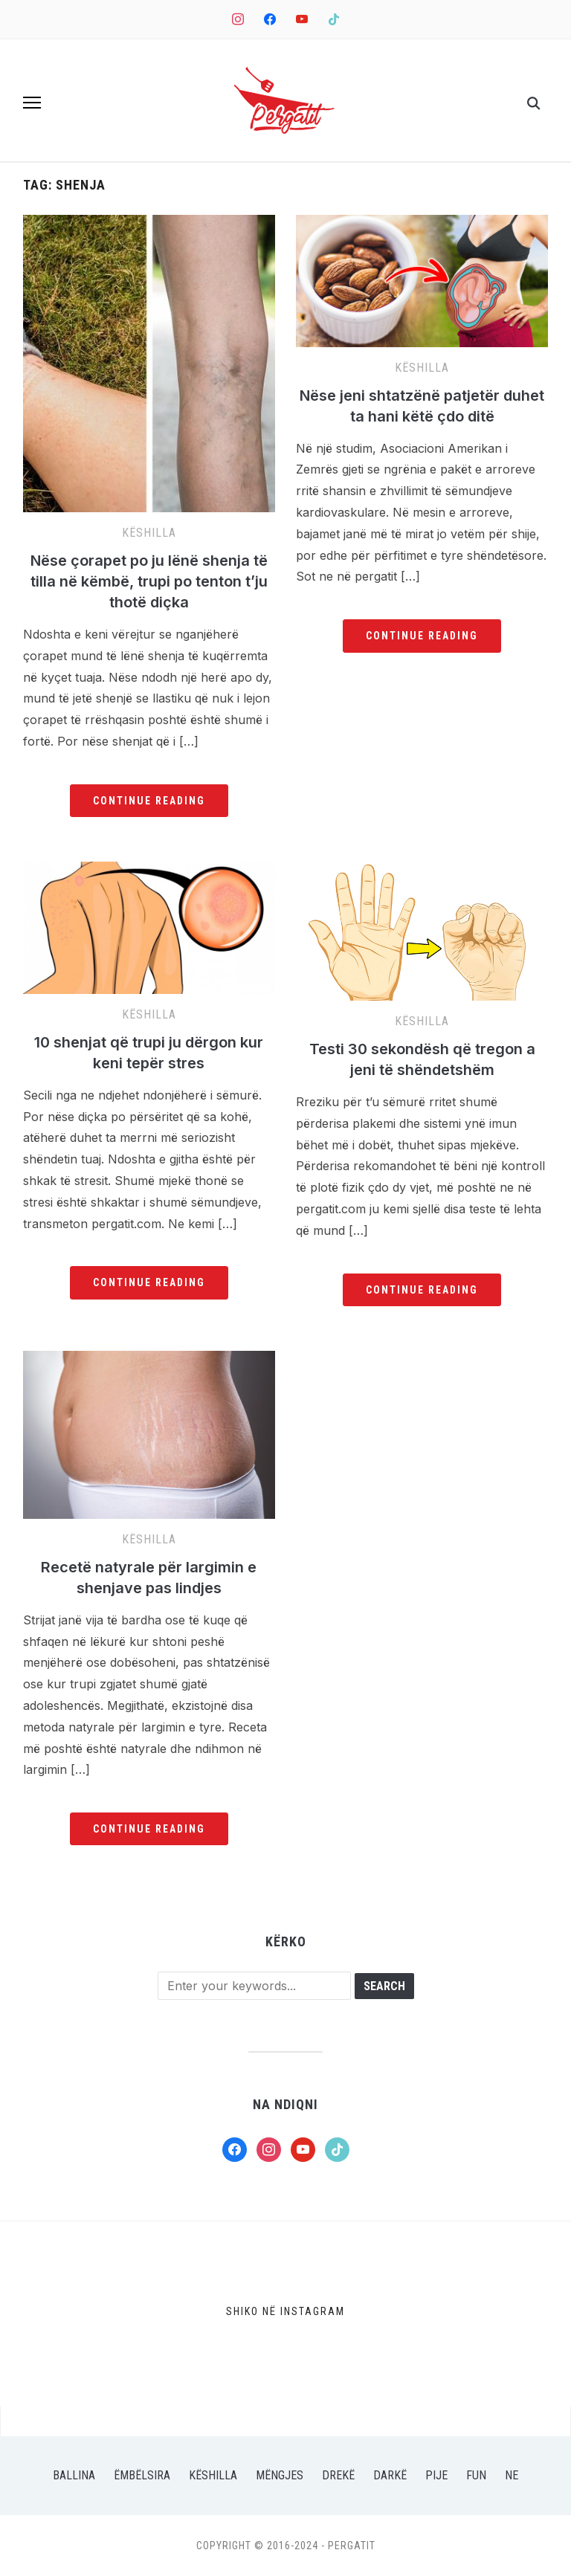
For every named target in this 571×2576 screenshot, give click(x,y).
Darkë (390, 2475)
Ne (511, 2475)
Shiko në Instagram (285, 2311)
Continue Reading (149, 801)
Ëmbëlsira (142, 2475)
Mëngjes (279, 2475)
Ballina (74, 2475)
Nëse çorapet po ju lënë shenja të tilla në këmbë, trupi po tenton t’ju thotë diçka (149, 581)
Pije (436, 2475)
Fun (476, 2475)
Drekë (338, 2475)
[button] (32, 102)
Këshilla (149, 533)
